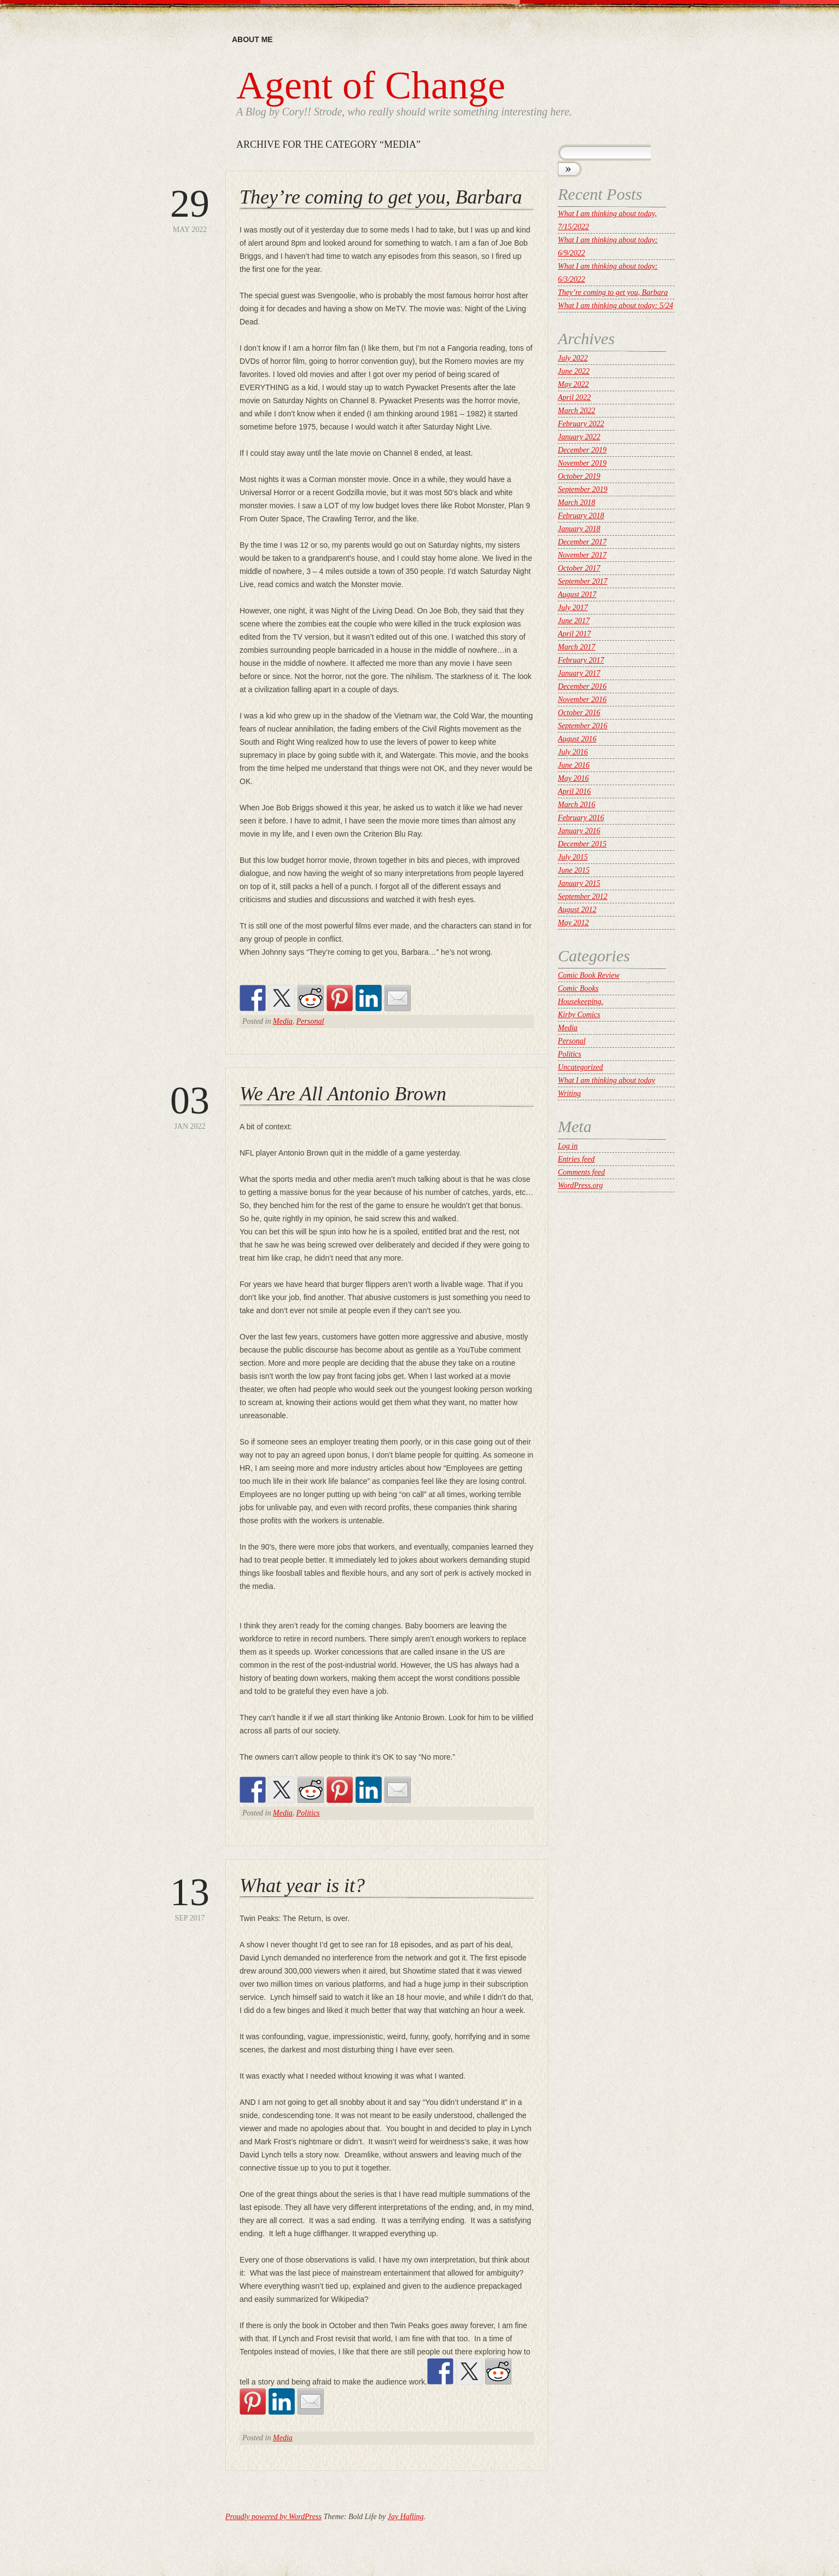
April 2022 (574, 397)
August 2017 (577, 594)
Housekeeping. (580, 1001)
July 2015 (573, 857)
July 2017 (573, 608)
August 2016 (577, 739)
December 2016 (582, 686)
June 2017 (574, 621)
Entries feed (576, 1159)
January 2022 (579, 437)
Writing (569, 1093)
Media (283, 1021)
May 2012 (573, 923)
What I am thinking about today (606, 1080)
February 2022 (581, 424)
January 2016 (579, 831)
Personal (310, 1021)
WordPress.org (580, 1185)
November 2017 (582, 555)
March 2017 (576, 647)
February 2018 (581, 516)
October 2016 (579, 713)
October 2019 (579, 476)
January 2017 (579, 673)
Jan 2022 (190, 1105)
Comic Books (578, 988)
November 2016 (582, 699)
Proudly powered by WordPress (273, 2517)
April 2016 (574, 791)
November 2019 (582, 463)
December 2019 (582, 450)
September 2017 (583, 581)
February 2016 (581, 818)
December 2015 (582, 844)
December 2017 (582, 542)
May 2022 (190, 209)
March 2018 (576, 502)
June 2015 (574, 870)
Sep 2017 (190, 1897)
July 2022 (573, 358)
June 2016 (574, 765)
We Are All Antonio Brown (343, 1094)
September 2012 (583, 896)
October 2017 (579, 568)
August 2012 (577, 910)
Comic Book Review (589, 975)
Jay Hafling (406, 2517)
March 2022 (576, 411)
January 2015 (579, 883)
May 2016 (573, 778)
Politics (308, 1813)
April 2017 (574, 634)
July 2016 (573, 752)
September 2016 (583, 726)
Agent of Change (370, 85)
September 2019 (583, 489)
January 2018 (579, 529)
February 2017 (581, 660)
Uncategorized (580, 1067)
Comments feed (581, 1172)
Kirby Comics (579, 1015)
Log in (568, 1146)
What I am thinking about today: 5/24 (615, 305)
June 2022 (574, 371)
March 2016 (576, 804)
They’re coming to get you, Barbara (381, 197)
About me (252, 39)
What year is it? (302, 1885)
